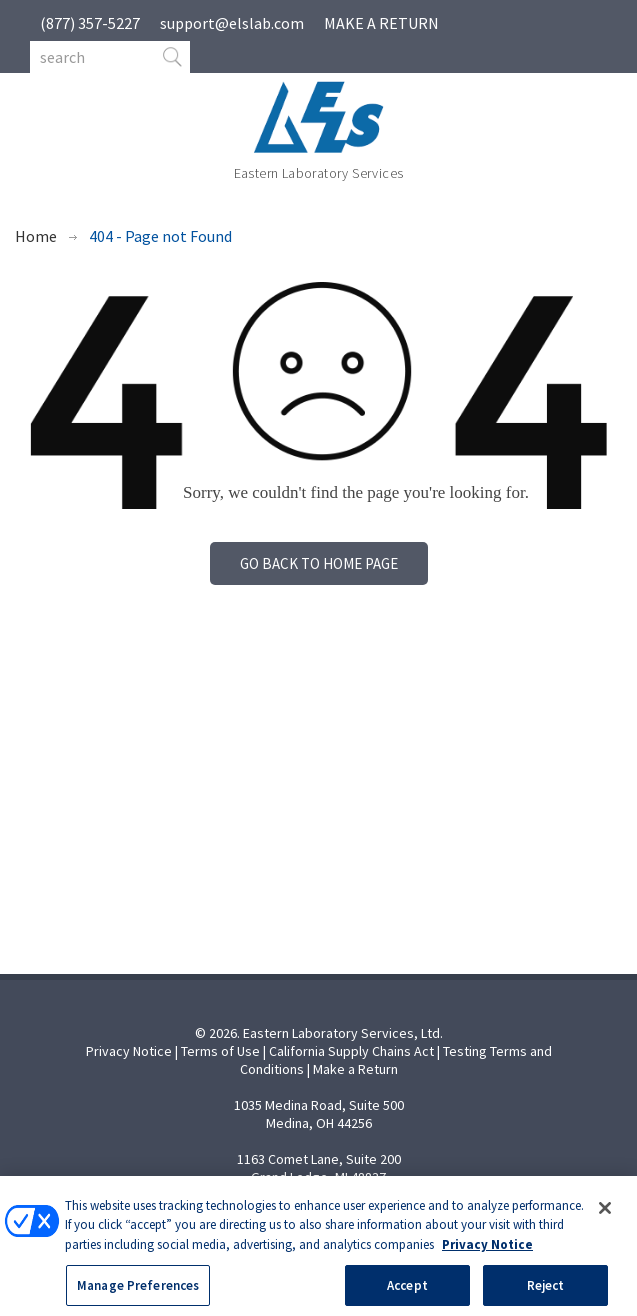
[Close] (605, 1218)
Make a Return (355, 1069)
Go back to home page (319, 563)
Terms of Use (220, 1051)
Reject (546, 1294)
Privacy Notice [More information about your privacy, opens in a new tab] (487, 1254)
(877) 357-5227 (90, 23)
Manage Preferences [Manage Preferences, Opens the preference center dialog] (138, 1294)
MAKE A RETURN (381, 23)
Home (36, 236)
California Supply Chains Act (351, 1051)
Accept (407, 1294)
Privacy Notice (129, 1051)
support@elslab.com (232, 23)
